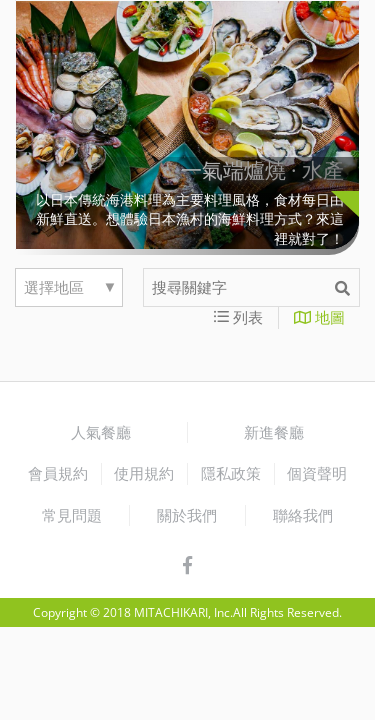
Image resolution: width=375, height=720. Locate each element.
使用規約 (144, 473)
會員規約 (58, 473)
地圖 (319, 317)
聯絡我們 (303, 515)
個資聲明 (317, 473)
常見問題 (72, 515)
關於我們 (187, 515)
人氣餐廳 (101, 432)
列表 (238, 317)
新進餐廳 (274, 432)
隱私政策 (231, 473)
